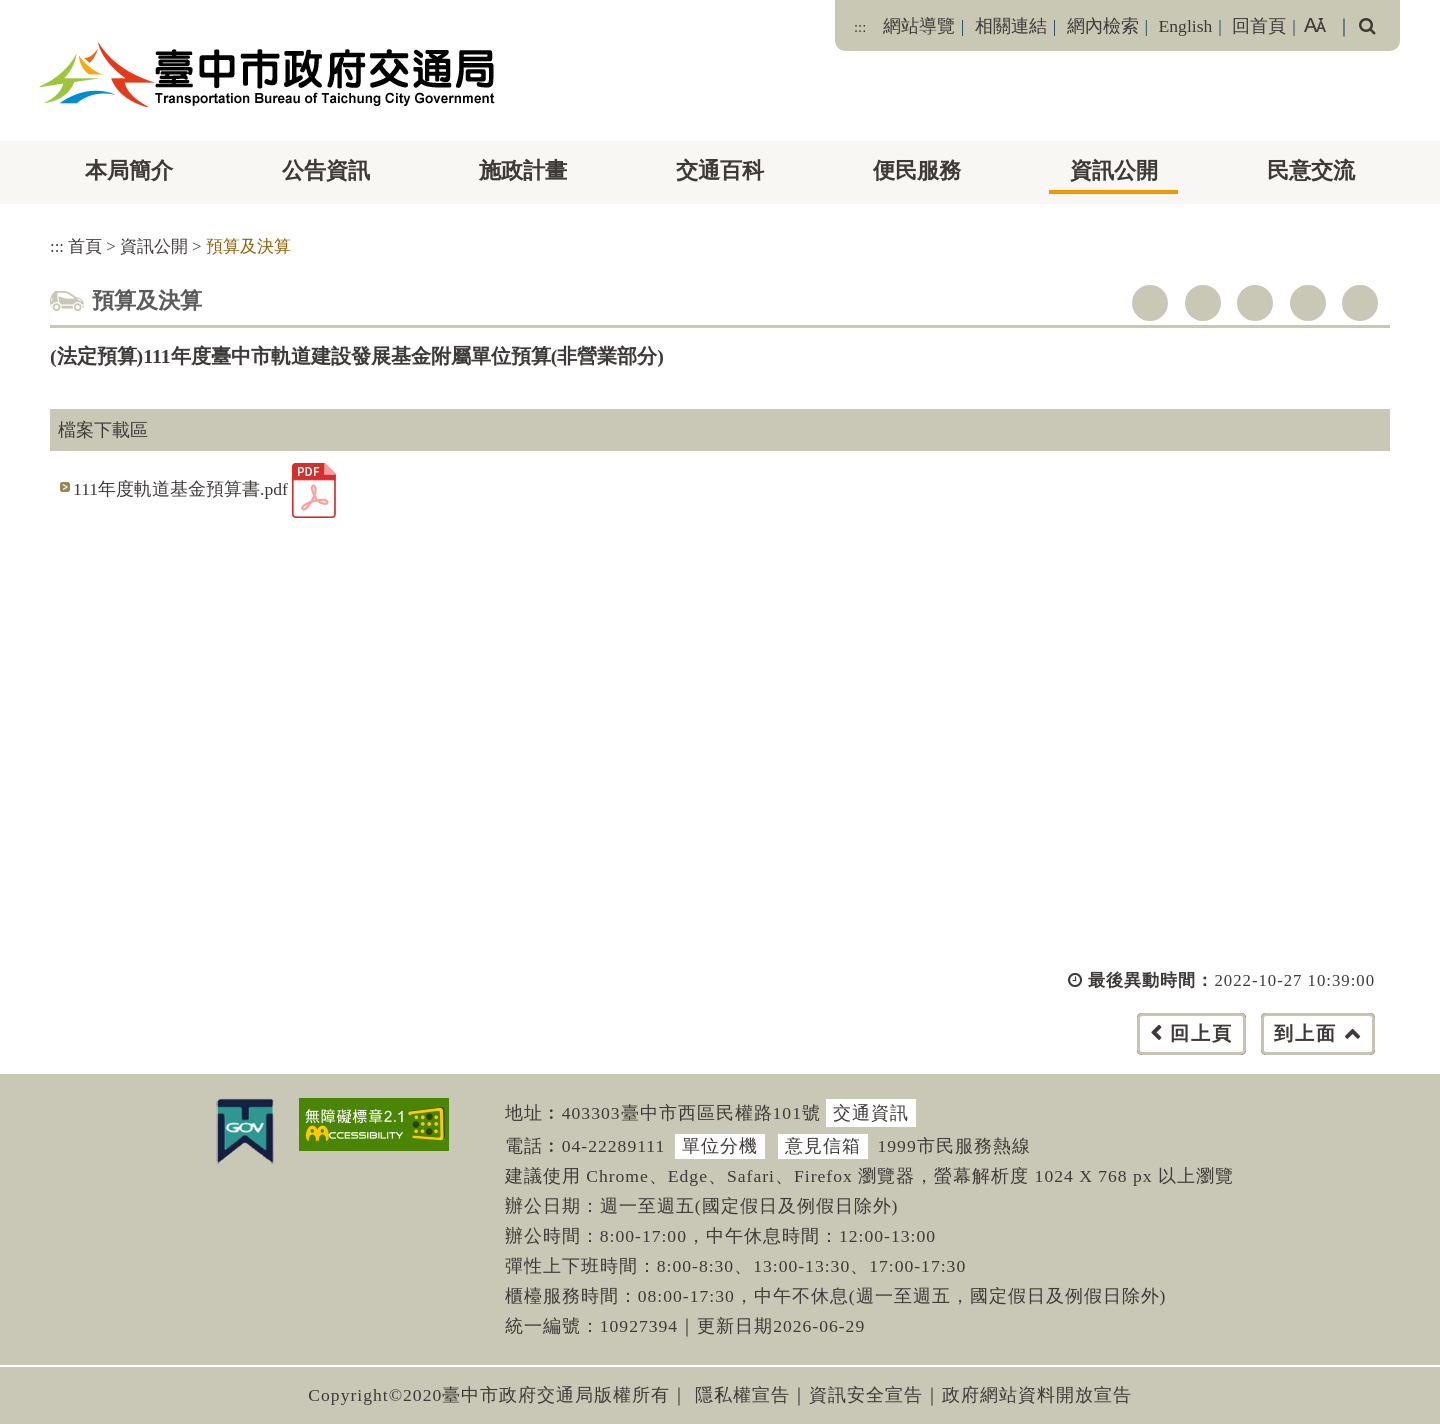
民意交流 (1311, 170)
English (1186, 26)
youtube (1255, 303)
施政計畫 (523, 170)
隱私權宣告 (742, 1395)
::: (860, 27)
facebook (1150, 303)
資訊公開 (1114, 170)
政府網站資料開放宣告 (1037, 1395)
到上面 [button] (1305, 1033)
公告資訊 (326, 170)
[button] (764, 1053)
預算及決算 (248, 246)
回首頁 (1259, 26)
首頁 (85, 246)
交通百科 (720, 170)
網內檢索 (1103, 26)
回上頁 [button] (1201, 1033)
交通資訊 (871, 1113)
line (1308, 303)
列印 (1360, 303)
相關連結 (1011, 26)
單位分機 (720, 1146)
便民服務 (917, 170)
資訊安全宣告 (866, 1395)
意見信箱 (823, 1146)
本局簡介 (129, 170)
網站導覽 (919, 26)
